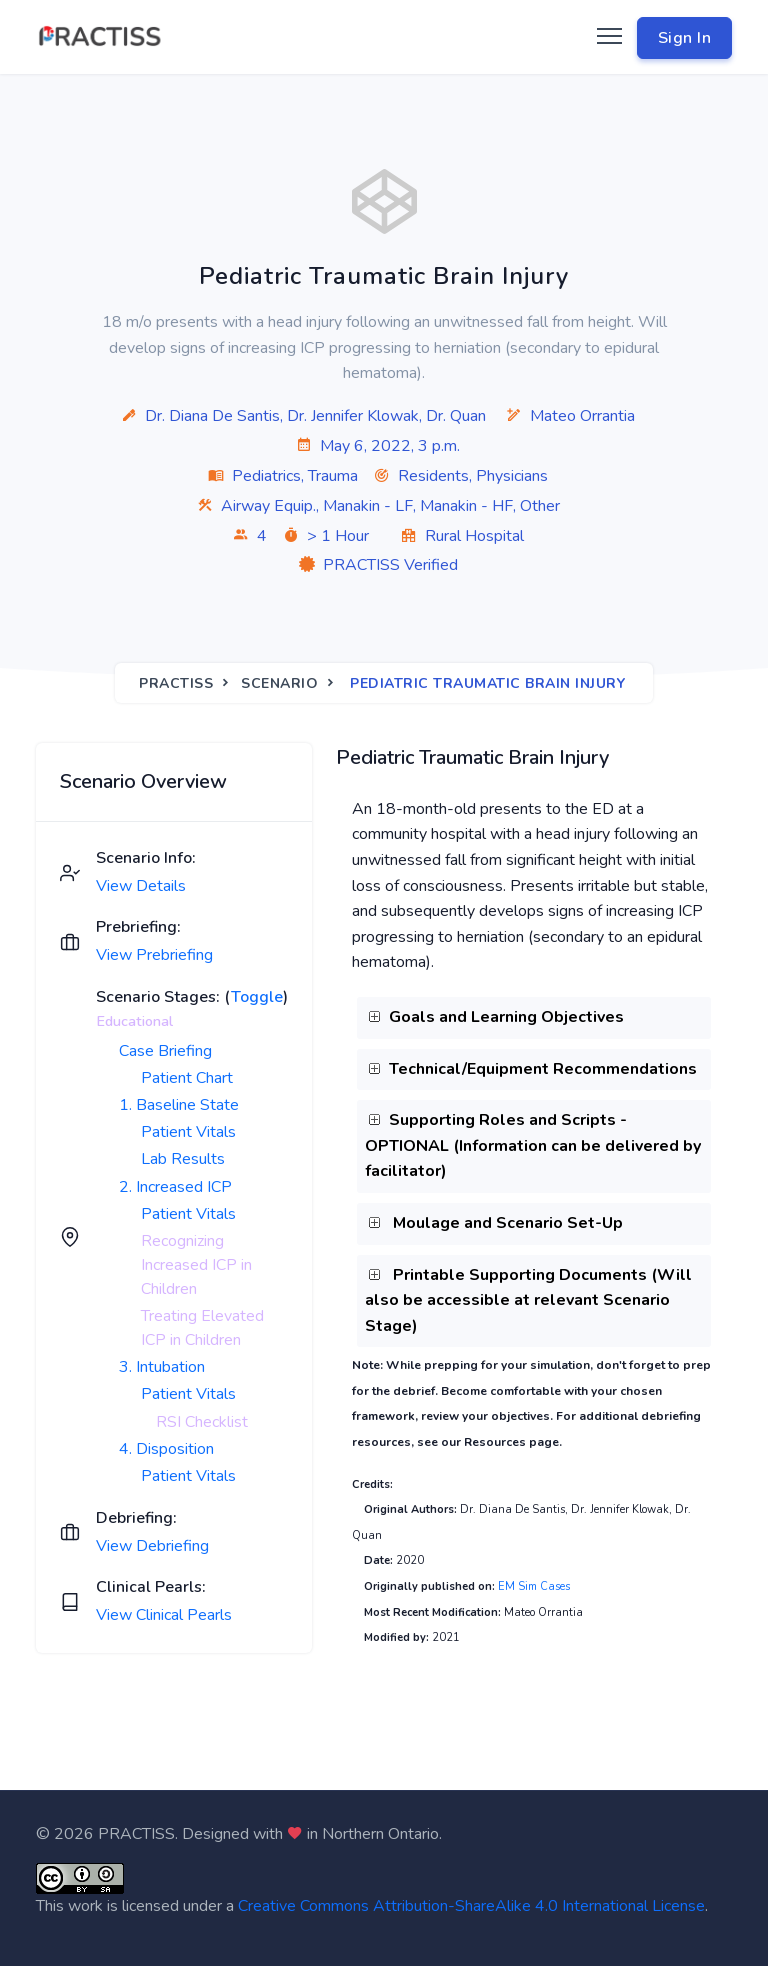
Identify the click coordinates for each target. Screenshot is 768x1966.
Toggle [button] (257, 997)
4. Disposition (166, 1449)
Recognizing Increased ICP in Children (196, 1265)
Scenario (279, 683)
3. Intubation (162, 1367)
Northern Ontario (380, 1834)
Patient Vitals (188, 1132)
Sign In (685, 38)
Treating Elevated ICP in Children (202, 1328)
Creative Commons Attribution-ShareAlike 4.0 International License (471, 1906)
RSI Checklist (202, 1422)
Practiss (176, 683)
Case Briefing (165, 1051)
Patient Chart (187, 1078)
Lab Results (183, 1159)
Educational (134, 1021)
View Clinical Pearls (164, 1615)
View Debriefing (152, 1546)
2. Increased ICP (175, 1187)
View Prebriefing (154, 955)
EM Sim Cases (534, 1586)
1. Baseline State (179, 1105)
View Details (141, 886)
